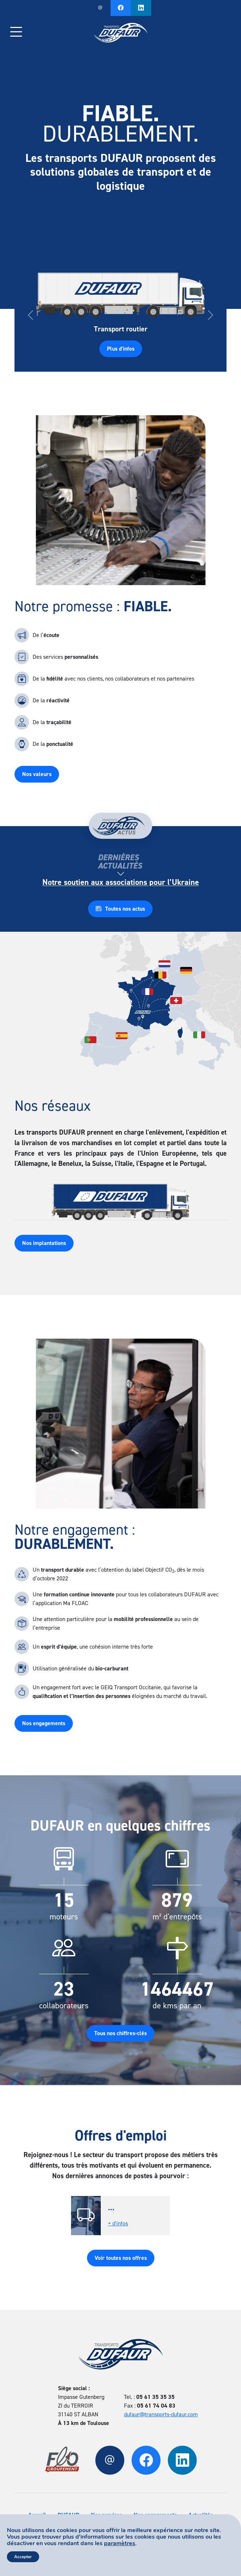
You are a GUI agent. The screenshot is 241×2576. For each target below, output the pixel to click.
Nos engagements (43, 1723)
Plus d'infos (120, 348)
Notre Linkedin (141, 8)
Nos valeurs (36, 774)
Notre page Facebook (121, 8)
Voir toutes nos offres (121, 2258)
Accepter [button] (23, 2557)
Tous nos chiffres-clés (120, 2033)
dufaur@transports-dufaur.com (161, 2414)
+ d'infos (118, 2223)
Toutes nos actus (120, 909)
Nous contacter (100, 8)
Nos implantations (44, 1243)
